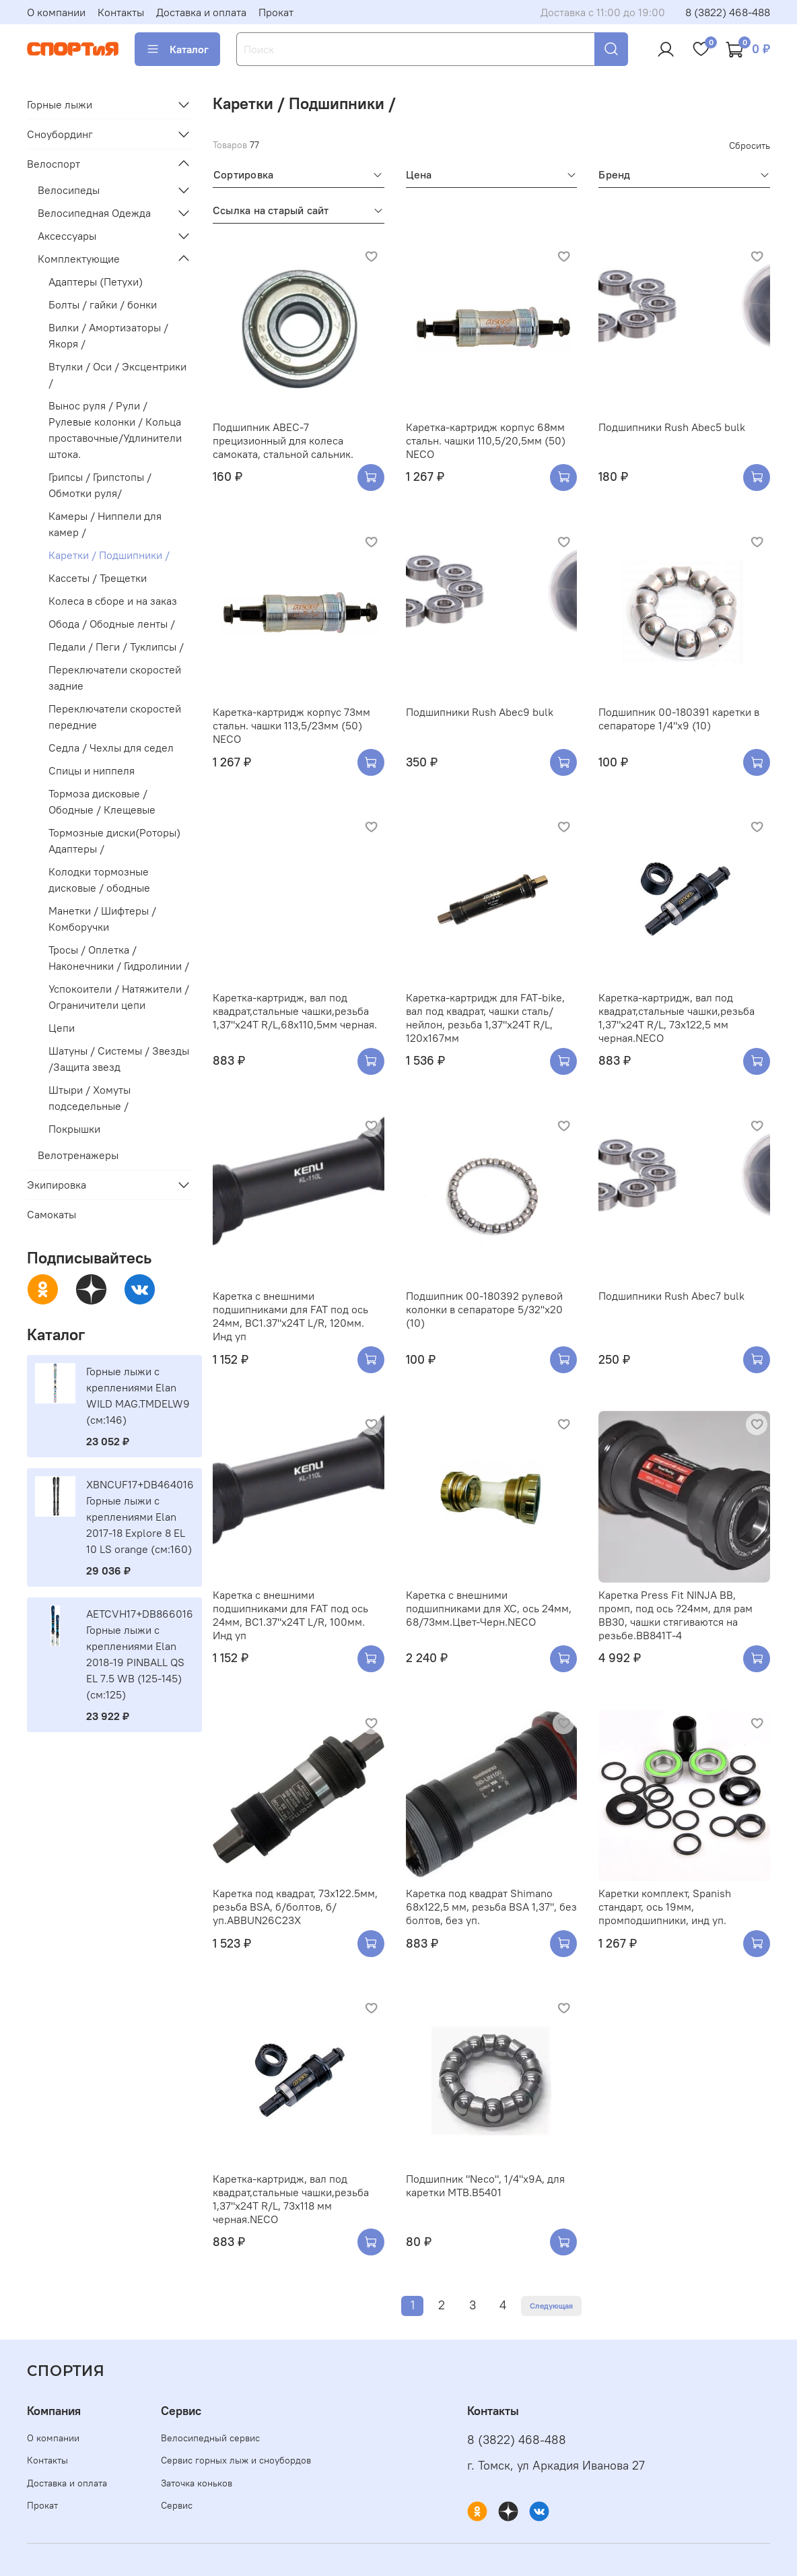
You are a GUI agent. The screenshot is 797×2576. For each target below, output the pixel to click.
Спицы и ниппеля (91, 770)
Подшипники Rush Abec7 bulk (671, 1295)
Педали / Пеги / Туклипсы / (116, 646)
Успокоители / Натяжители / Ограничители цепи (118, 997)
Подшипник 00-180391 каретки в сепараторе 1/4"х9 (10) (678, 718)
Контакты (121, 12)
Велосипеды (69, 190)
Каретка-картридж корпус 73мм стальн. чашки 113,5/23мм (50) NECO (291, 725)
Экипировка (56, 1184)
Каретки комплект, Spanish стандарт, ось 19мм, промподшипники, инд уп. (664, 1906)
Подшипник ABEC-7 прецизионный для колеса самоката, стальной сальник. (283, 440)
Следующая (551, 2306)
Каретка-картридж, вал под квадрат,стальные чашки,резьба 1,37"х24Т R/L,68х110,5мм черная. (295, 1011)
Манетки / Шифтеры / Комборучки (102, 918)
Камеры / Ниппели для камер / (105, 524)
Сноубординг (60, 134)
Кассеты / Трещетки (97, 578)
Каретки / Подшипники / (109, 555)
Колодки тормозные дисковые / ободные (99, 879)
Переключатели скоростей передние (114, 716)
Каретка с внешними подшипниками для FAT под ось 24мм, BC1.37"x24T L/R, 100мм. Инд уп (290, 1615)
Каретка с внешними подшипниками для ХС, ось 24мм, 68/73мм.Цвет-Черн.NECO (488, 1608)
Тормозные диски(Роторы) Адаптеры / (114, 840)
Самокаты (51, 1214)
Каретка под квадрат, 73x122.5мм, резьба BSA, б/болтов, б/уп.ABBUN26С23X (295, 1906)
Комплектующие (79, 258)
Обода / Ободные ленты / (111, 623)
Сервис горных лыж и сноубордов (236, 2460)
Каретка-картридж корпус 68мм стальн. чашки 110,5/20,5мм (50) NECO (485, 440)
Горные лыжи (59, 104)
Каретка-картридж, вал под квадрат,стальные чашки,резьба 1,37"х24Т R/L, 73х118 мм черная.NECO (291, 2199)
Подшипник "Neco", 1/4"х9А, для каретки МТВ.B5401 (485, 2185)
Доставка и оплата (201, 12)
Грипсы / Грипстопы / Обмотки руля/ (99, 485)
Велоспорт (53, 163)
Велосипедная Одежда (94, 213)
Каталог (177, 49)
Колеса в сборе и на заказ (112, 600)
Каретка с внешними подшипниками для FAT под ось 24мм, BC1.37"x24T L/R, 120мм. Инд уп (290, 1316)
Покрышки (74, 1128)
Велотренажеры (78, 1155)
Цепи (61, 1027)
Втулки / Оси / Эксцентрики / (117, 374)
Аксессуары (67, 235)
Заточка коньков (196, 2483)
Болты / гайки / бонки (102, 304)
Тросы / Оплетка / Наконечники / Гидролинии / (118, 957)
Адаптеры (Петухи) (95, 281)
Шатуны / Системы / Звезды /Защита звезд (118, 1059)
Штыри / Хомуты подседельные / (89, 1098)
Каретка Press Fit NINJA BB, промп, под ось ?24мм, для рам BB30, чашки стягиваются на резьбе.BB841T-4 (675, 1615)
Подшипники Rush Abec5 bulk (671, 427)
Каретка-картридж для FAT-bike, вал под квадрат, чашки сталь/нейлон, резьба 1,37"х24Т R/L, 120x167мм (485, 1018)
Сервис (177, 2505)
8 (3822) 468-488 (727, 12)
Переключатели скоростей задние (114, 677)
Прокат (275, 12)
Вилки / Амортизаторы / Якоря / (108, 335)
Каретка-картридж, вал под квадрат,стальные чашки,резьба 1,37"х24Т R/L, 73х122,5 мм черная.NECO (676, 1018)
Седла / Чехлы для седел (111, 747)
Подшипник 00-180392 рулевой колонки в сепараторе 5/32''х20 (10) (484, 1309)
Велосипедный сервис (210, 2438)
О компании (56, 12)
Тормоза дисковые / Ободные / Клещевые (101, 801)
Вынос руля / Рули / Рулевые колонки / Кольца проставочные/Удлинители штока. (115, 430)
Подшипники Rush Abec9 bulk (479, 712)
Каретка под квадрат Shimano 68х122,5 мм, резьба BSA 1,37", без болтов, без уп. (491, 1906)
